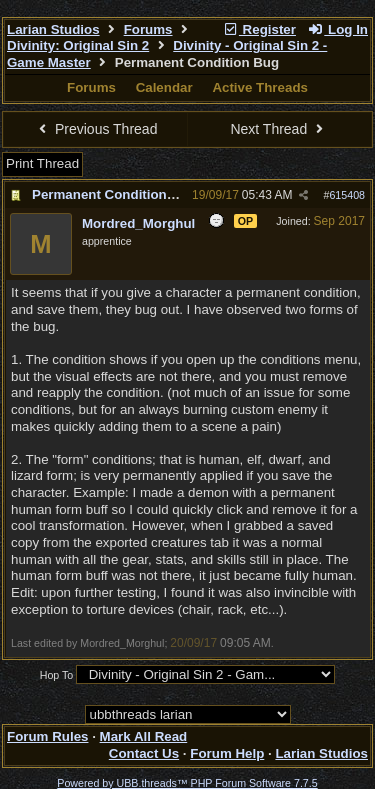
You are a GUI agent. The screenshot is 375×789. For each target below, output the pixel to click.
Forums (148, 29)
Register (259, 29)
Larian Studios (53, 29)
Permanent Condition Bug (114, 194)
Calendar (164, 87)
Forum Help (227, 753)
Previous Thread (96, 129)
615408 (347, 195)
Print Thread (42, 163)
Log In (338, 29)
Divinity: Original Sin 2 (78, 45)
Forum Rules (47, 736)
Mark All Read (144, 736)
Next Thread (279, 129)
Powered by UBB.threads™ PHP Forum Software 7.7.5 (187, 783)
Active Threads (260, 87)
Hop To (57, 675)
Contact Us (144, 753)
